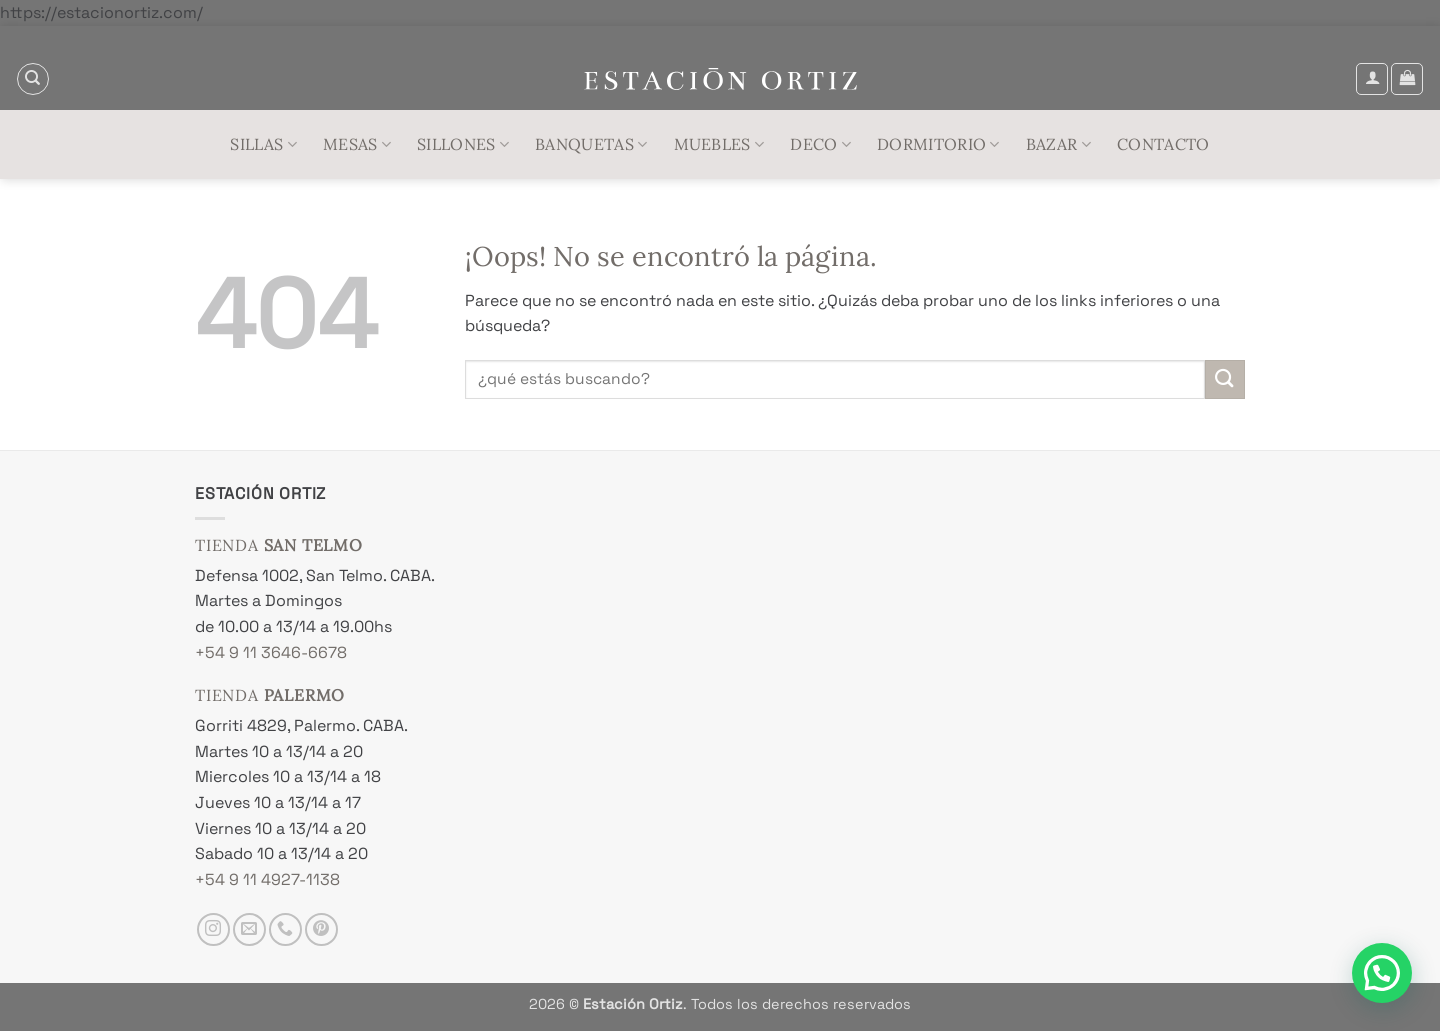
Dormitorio (938, 144)
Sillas (263, 144)
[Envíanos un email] (249, 929)
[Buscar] (33, 79)
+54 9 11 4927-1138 (267, 879)
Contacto (1163, 144)
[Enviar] (1225, 379)
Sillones (463, 144)
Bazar (1058, 144)
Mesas (357, 144)
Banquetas (591, 144)
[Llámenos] (285, 929)
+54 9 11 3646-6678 (271, 652)
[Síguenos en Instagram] (213, 929)
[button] (1372, 79)
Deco (820, 144)
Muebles (719, 144)
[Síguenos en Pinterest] (321, 929)
